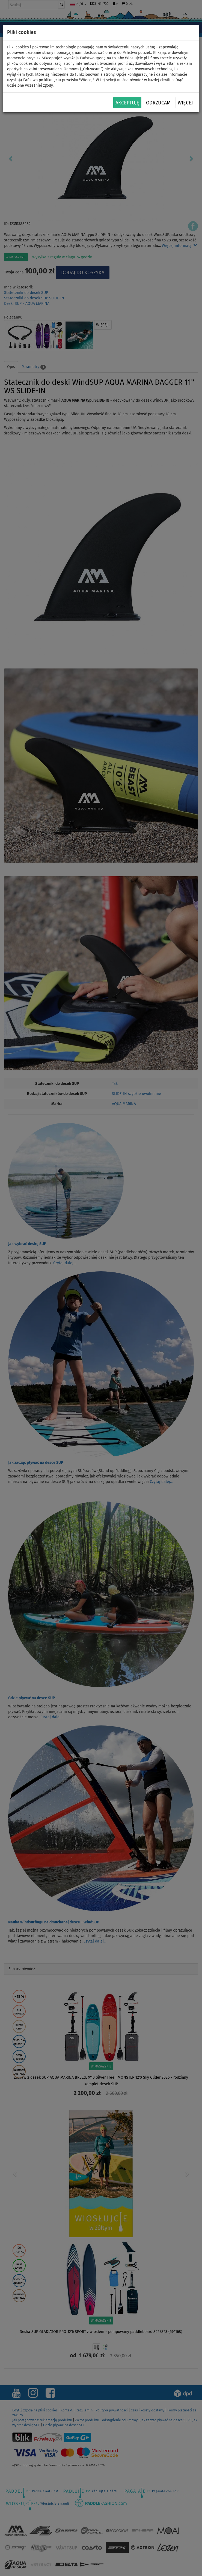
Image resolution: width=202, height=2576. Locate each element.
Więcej (185, 103)
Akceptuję (127, 103)
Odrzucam (158, 103)
